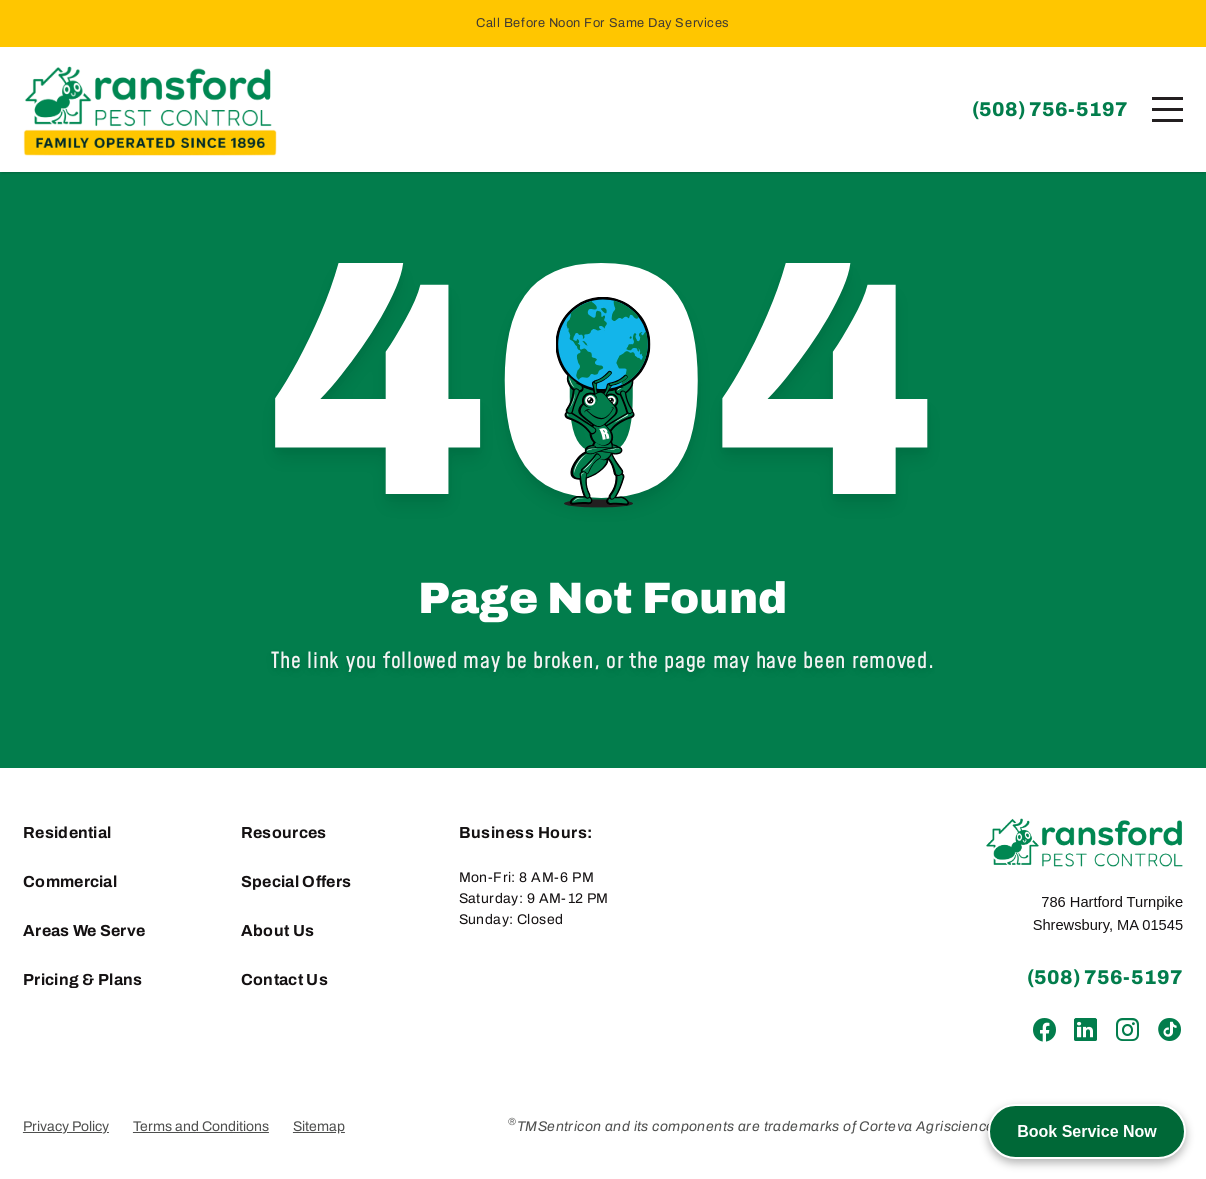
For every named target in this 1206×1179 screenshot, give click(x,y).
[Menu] (1167, 109)
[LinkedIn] (1085, 1030)
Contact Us (284, 979)
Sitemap (319, 1126)
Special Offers (296, 881)
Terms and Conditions (201, 1126)
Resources (284, 832)
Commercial (70, 881)
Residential (67, 832)
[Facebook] (1044, 1030)
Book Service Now (1087, 1131)
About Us (278, 930)
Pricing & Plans (83, 979)
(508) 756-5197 (1050, 109)
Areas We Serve (84, 930)
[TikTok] (1168, 1030)
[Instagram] (1126, 1030)
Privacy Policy (66, 1126)
